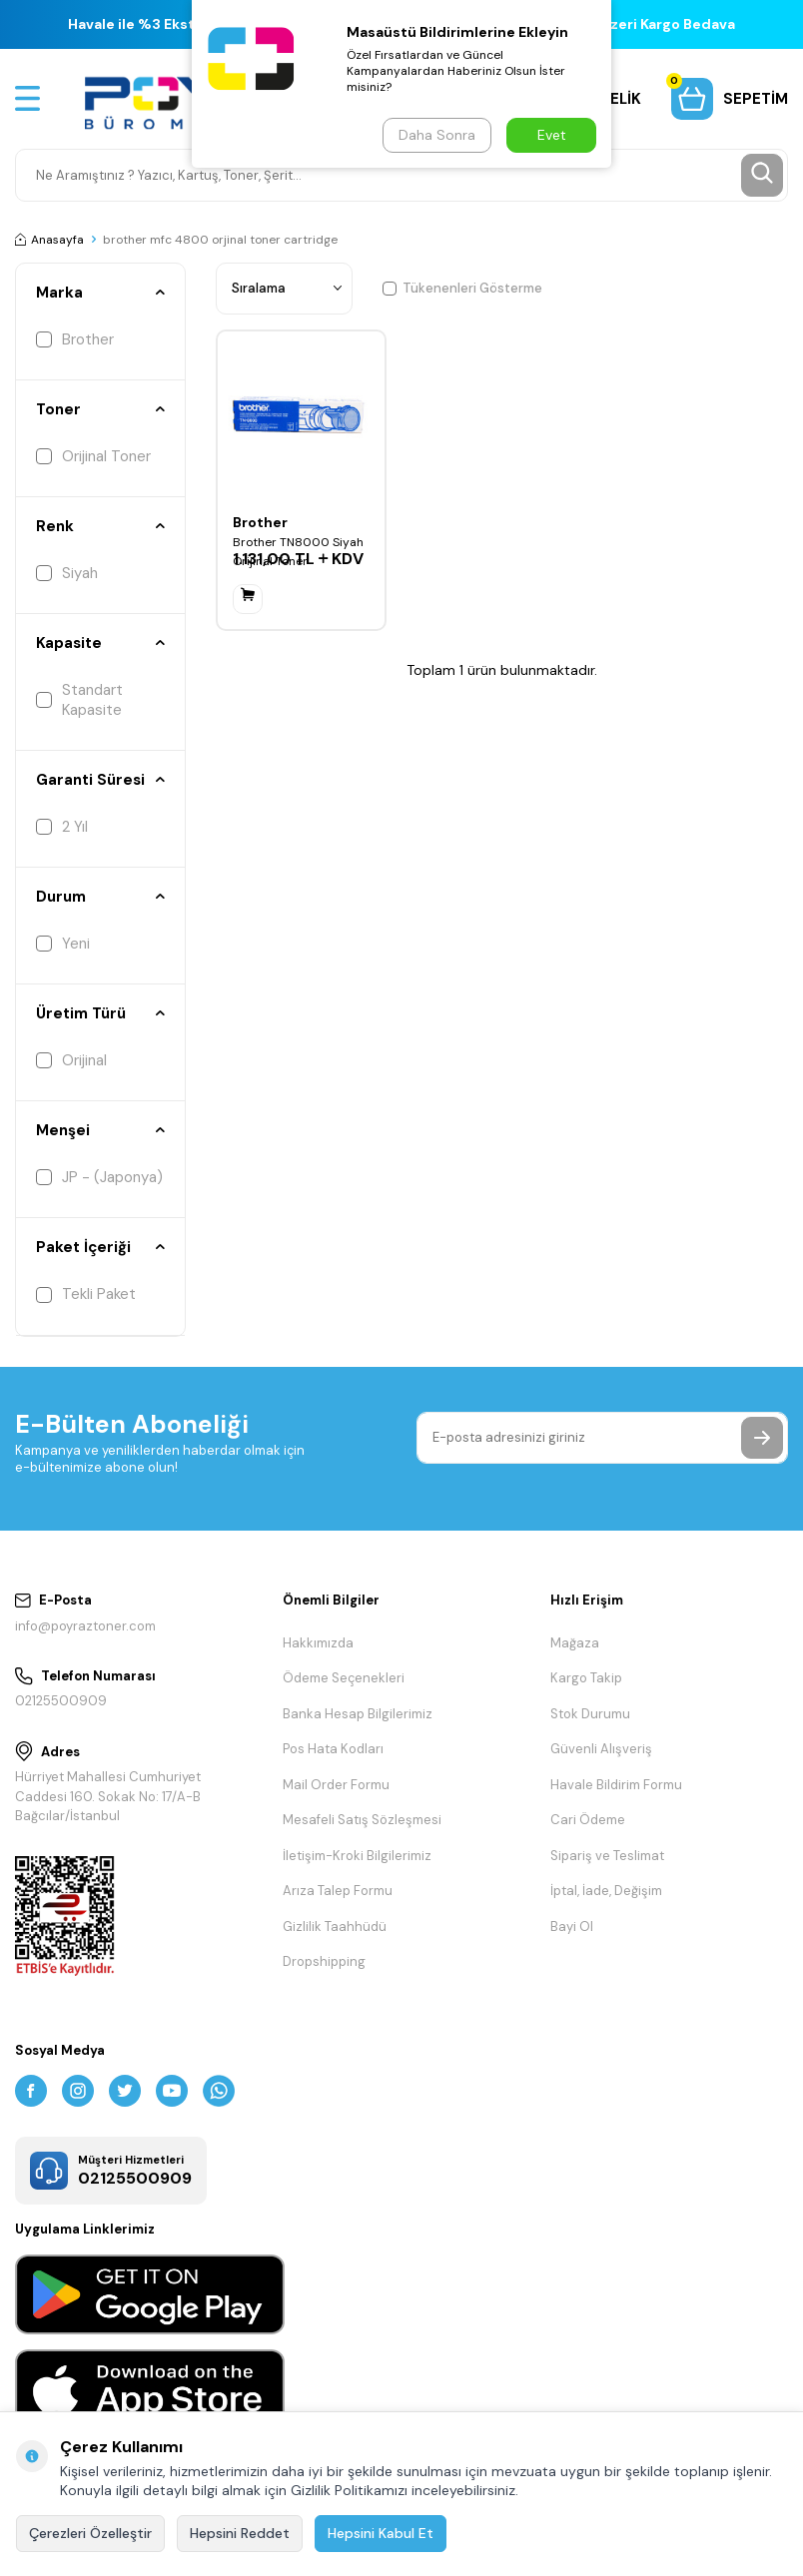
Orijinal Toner (93, 456)
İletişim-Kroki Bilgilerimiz (357, 1855)
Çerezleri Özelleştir (90, 2533)
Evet (551, 135)
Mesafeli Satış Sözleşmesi (362, 1819)
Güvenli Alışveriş (601, 1748)
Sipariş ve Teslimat (607, 1855)
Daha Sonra (437, 135)
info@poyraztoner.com (85, 1625)
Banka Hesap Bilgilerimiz (357, 1713)
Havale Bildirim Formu (616, 1784)
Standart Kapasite (79, 700)
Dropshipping (324, 1961)
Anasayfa (49, 240)
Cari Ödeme (587, 1819)
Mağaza (574, 1642)
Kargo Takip (586, 1677)
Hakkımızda (318, 1642)
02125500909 (61, 1700)
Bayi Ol (571, 1926)
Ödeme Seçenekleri (343, 1677)
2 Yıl (62, 827)
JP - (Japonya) (99, 1177)
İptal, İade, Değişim (606, 1890)
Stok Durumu (590, 1713)
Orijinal (71, 1060)
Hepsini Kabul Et (380, 2533)
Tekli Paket (86, 1294)
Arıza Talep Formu (338, 1890)
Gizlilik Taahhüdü (335, 1926)
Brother (75, 339)
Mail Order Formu (336, 1784)
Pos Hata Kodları (333, 1748)
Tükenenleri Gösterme (462, 288)
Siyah (67, 573)
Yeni (63, 944)
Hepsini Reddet (240, 2533)
